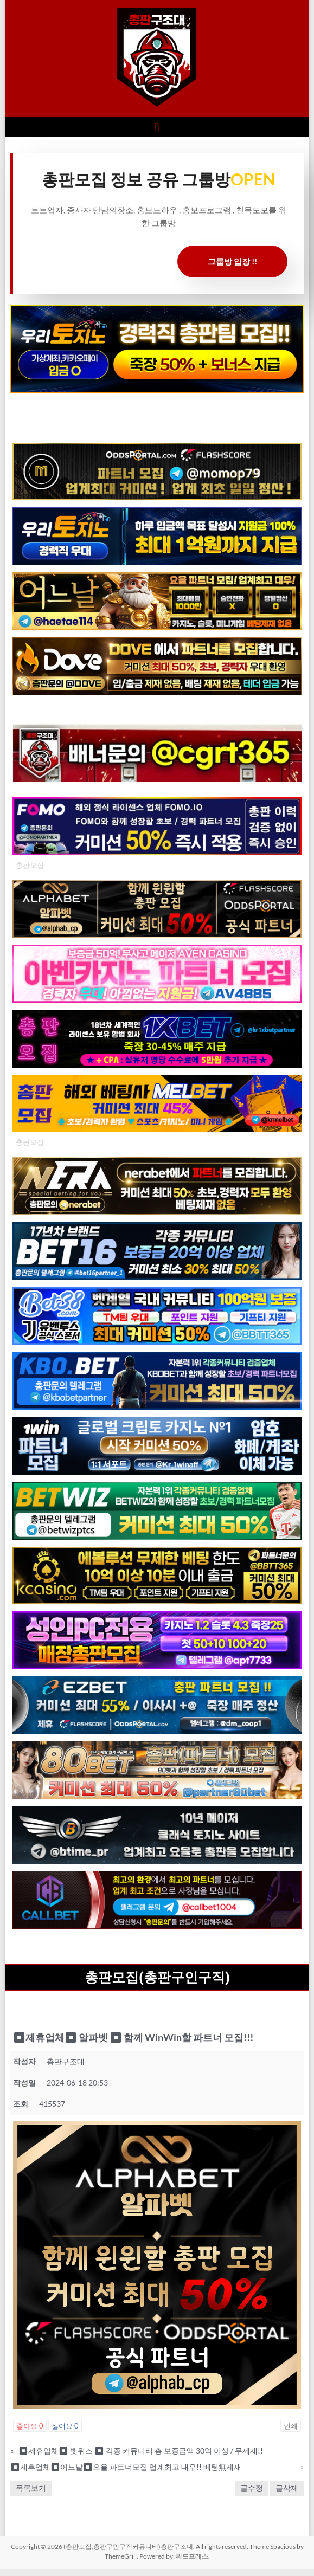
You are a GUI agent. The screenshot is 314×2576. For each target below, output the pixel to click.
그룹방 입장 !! (232, 261)
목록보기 (31, 2488)
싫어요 (65, 2426)
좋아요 (29, 2426)
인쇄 (291, 2426)
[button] (157, 127)
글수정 (251, 2488)
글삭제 (286, 2488)
